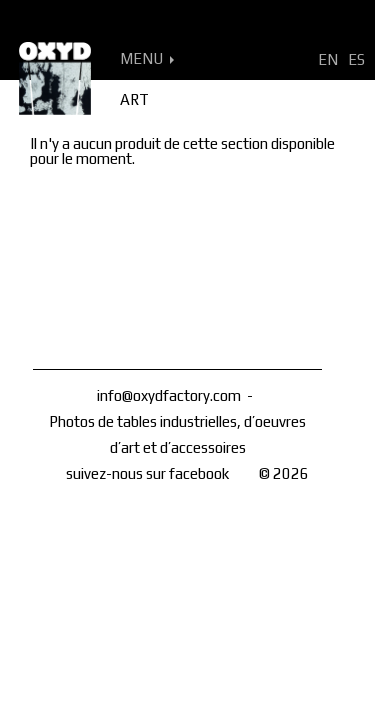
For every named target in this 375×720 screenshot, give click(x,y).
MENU (147, 59)
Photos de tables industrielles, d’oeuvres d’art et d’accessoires (177, 434)
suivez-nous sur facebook (147, 473)
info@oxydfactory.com (169, 395)
